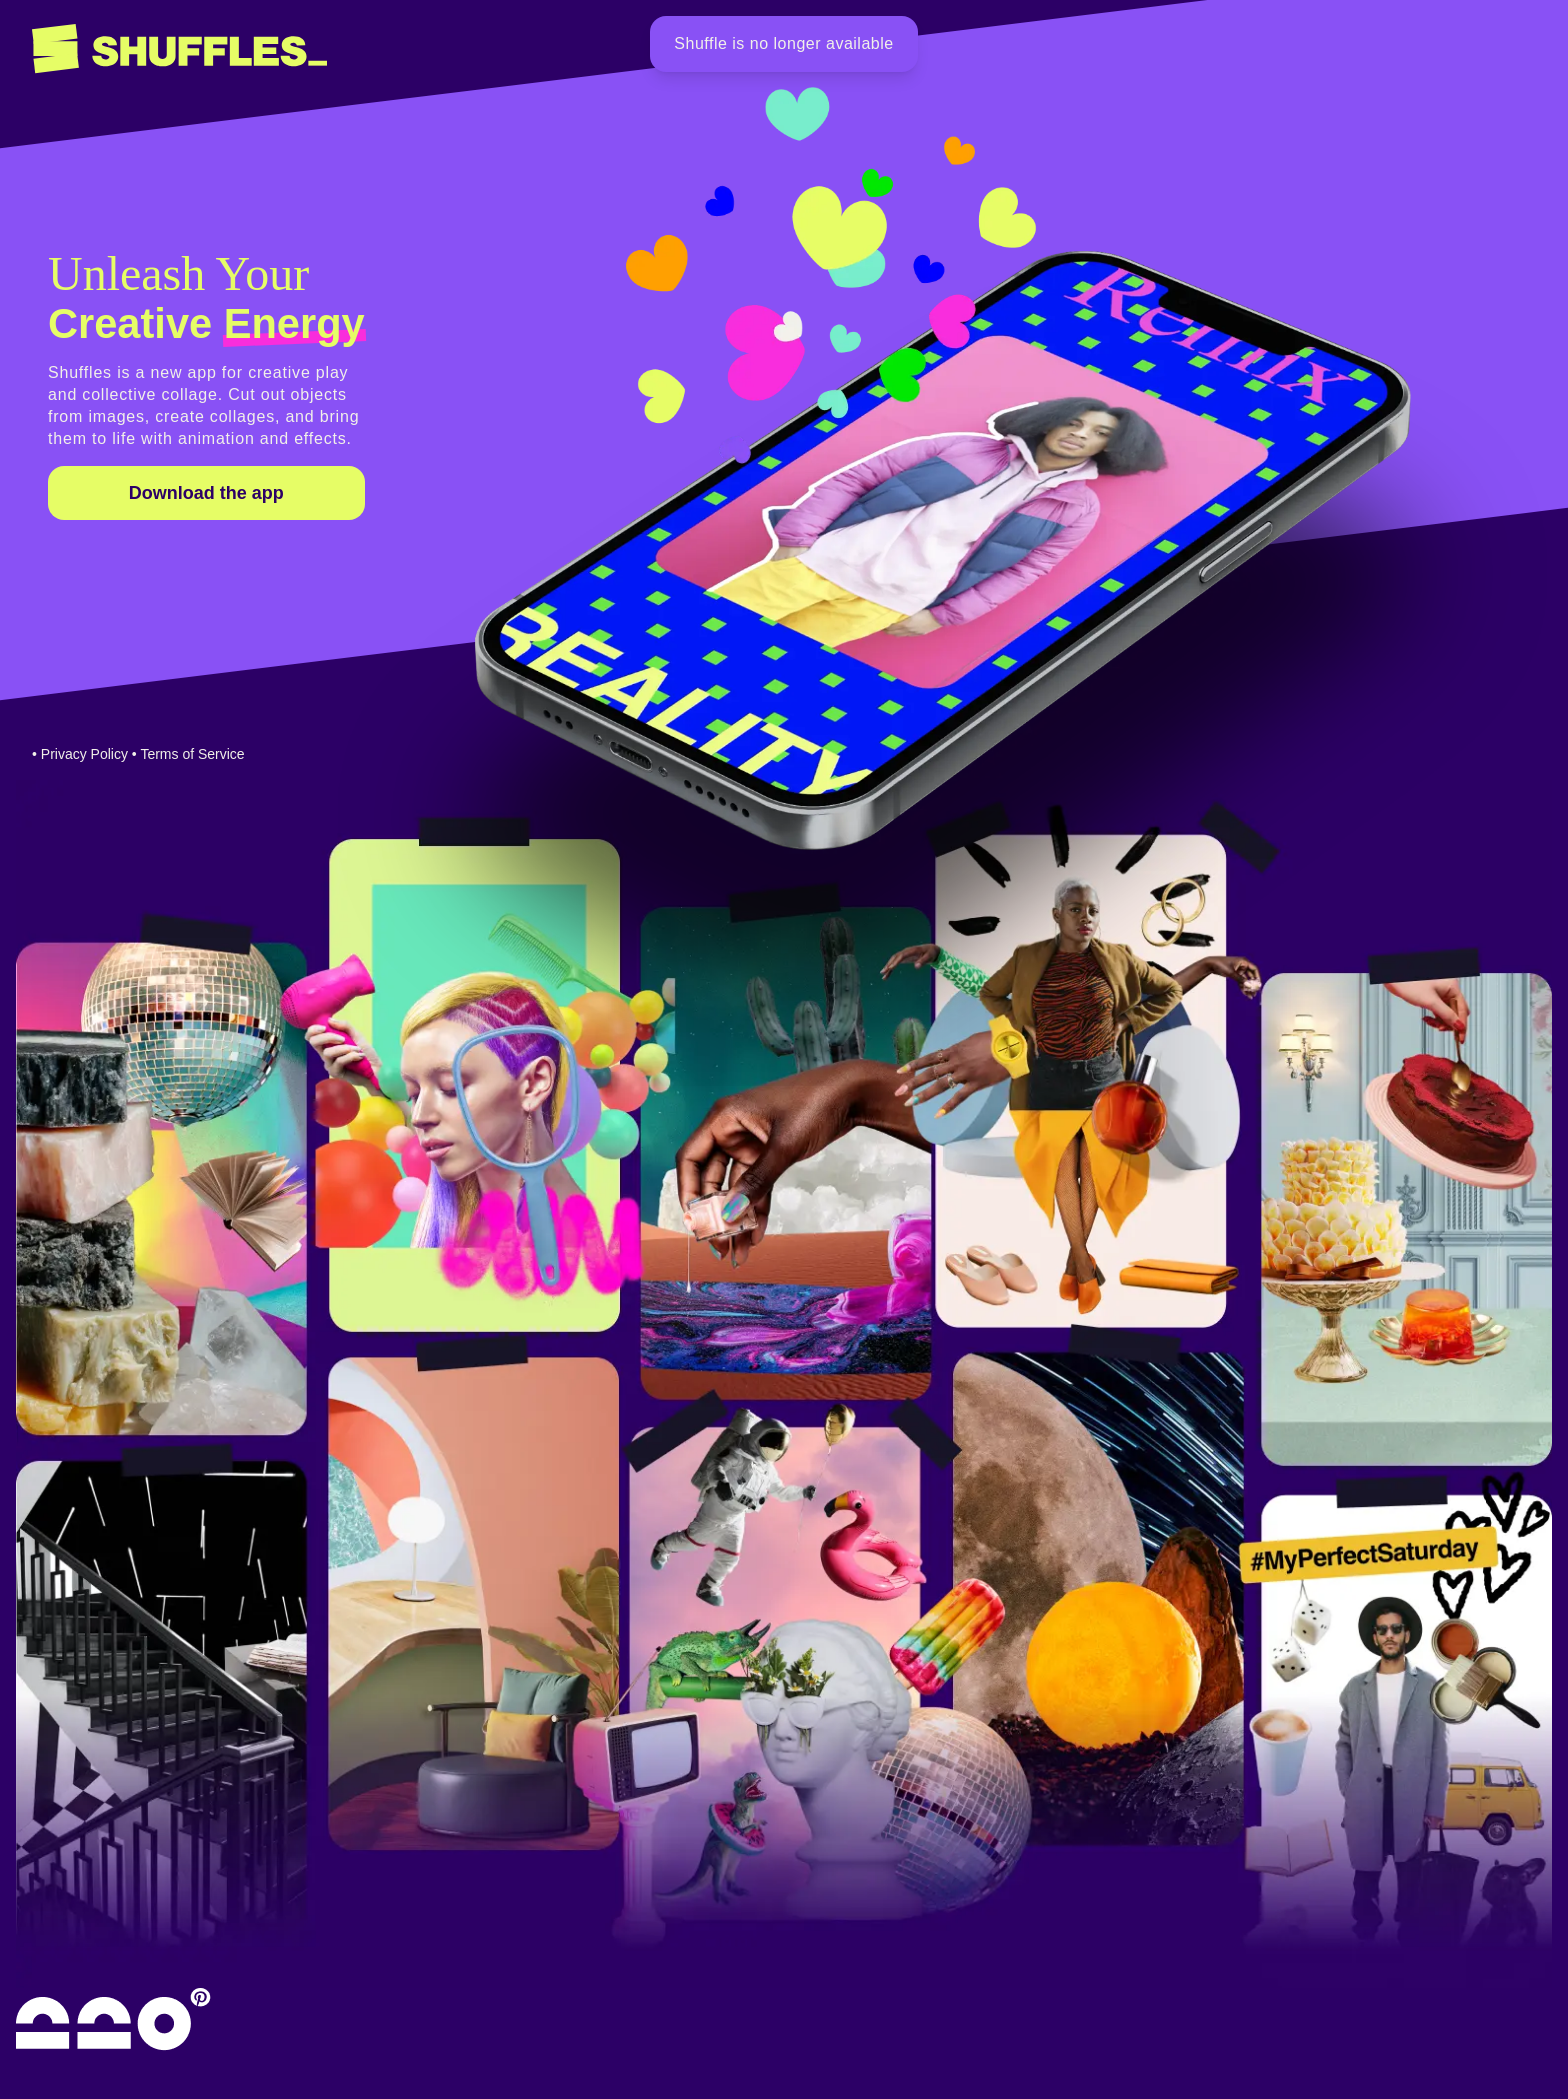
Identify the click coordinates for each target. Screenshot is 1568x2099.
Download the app (206, 493)
